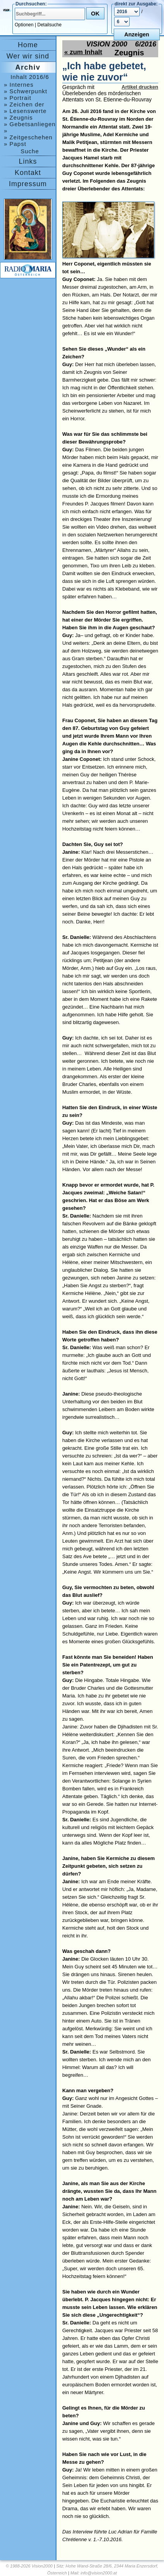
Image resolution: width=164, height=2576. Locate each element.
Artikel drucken (139, 87)
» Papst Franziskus (20, 143)
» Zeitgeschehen (28, 137)
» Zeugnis (18, 117)
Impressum (28, 184)
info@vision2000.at (98, 2573)
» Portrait (17, 97)
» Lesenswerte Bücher (25, 111)
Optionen (24, 24)
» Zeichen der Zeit (24, 104)
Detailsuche (50, 24)
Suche (29, 151)
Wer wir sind (28, 56)
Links (28, 161)
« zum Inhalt (83, 52)
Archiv (27, 67)
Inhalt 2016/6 (29, 77)
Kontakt (28, 172)
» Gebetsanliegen (30, 124)
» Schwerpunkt (25, 91)
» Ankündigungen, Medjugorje (27, 130)
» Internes (19, 84)
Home (28, 45)
